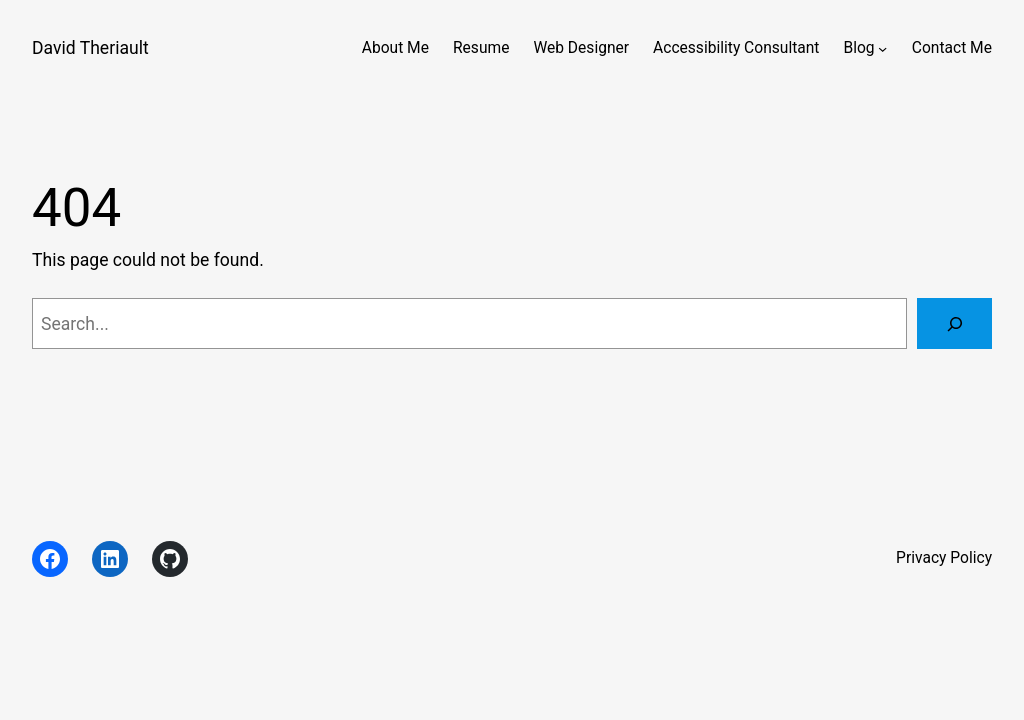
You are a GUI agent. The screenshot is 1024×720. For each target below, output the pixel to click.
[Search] (954, 323)
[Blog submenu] (882, 48)
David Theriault (90, 48)
